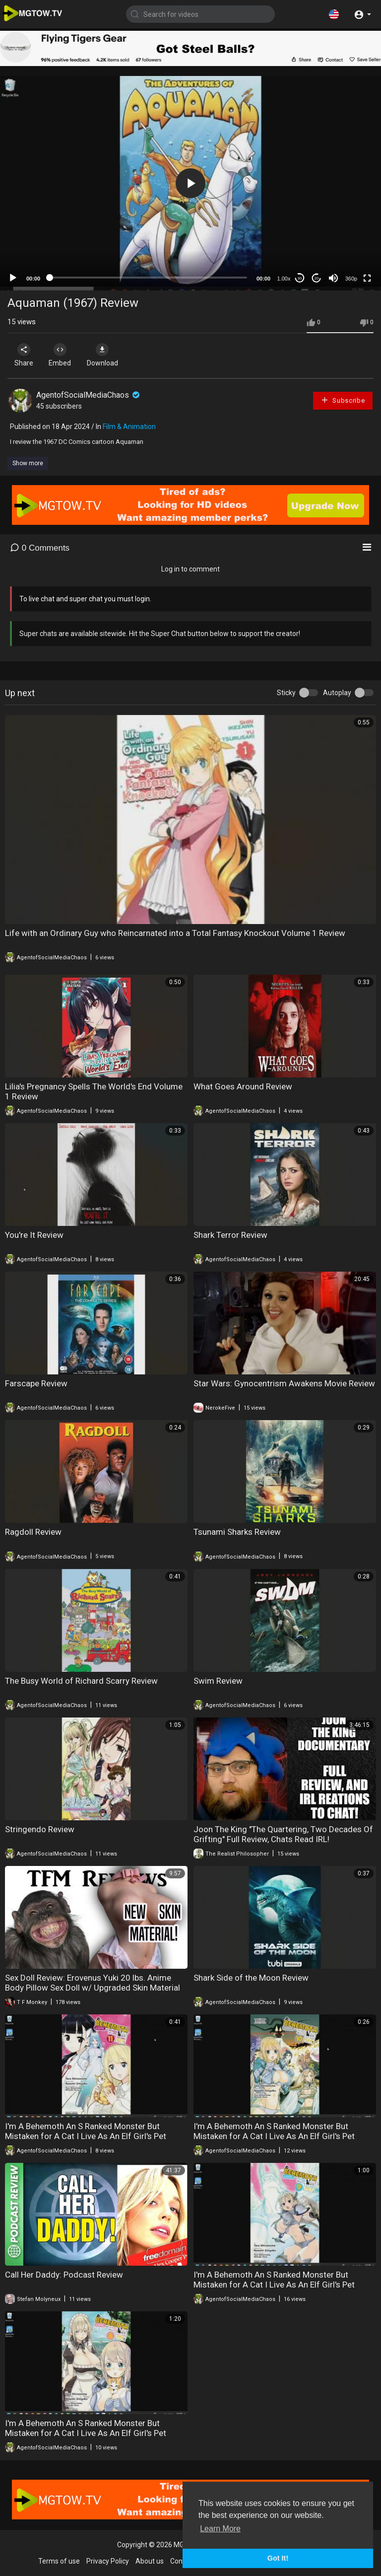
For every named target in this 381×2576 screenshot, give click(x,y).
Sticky (286, 693)
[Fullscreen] (367, 278)
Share (25, 355)
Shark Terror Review (230, 1235)
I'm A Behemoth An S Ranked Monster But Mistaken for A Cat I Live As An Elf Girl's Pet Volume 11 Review (85, 2136)
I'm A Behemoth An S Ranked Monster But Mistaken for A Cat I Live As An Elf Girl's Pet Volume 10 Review (274, 2136)
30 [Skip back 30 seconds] (300, 278)
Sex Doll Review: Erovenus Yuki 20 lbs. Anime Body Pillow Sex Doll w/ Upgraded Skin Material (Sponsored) (92, 1988)
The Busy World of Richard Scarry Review (81, 1681)
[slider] (148, 278)
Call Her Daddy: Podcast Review (64, 2275)
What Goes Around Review (242, 1086)
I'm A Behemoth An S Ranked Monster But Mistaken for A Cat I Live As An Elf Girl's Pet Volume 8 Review (85, 2433)
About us (149, 2561)
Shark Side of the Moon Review (251, 1978)
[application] (190, 183)
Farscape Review (36, 1383)
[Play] (13, 278)
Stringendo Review (39, 1829)
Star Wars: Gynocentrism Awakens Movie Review (284, 1383)
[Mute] (333, 278)
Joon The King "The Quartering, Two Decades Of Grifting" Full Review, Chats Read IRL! (283, 1834)
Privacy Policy (107, 2561)
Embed (66, 355)
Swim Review (218, 1681)
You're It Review (34, 1235)
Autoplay (337, 693)
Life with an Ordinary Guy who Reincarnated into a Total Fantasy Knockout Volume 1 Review (175, 933)
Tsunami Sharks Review (237, 1532)
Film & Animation (129, 426)
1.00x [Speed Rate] (284, 279)
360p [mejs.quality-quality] (351, 279)
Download (111, 355)
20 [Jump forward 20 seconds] (317, 278)
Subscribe (342, 400)
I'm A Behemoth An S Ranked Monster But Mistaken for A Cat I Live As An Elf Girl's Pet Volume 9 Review (274, 2284)
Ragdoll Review (33, 1532)
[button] (333, 14)
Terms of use (59, 2561)
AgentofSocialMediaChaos (88, 395)
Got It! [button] (277, 2558)
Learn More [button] (220, 2528)
